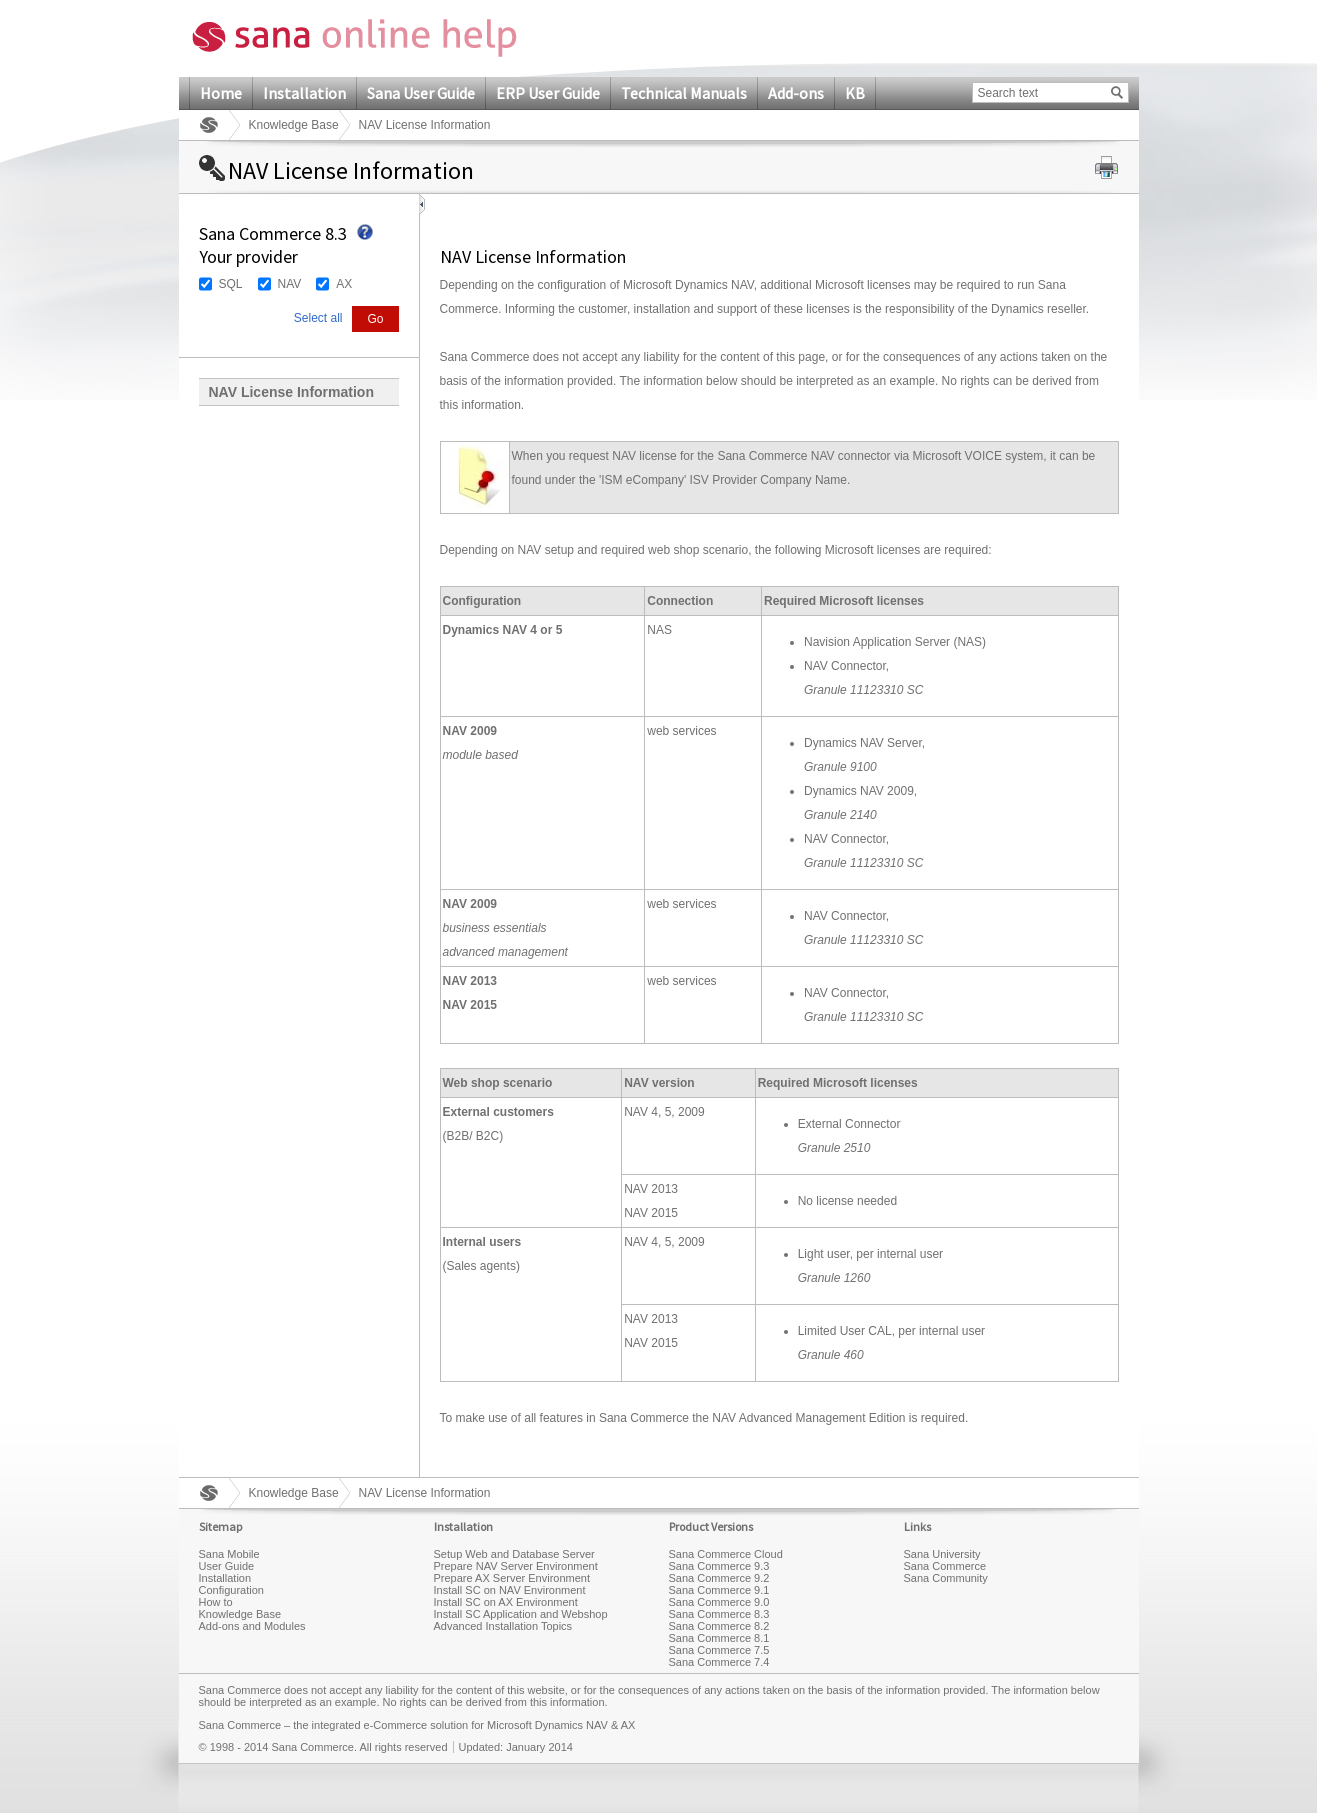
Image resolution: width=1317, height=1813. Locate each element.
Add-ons (796, 93)
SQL (231, 284)
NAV (290, 284)
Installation (304, 93)
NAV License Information (291, 392)
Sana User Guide (421, 93)
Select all (318, 318)
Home (221, 93)
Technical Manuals (684, 93)
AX (344, 284)
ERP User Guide (548, 93)
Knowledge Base (294, 125)
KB (855, 93)
